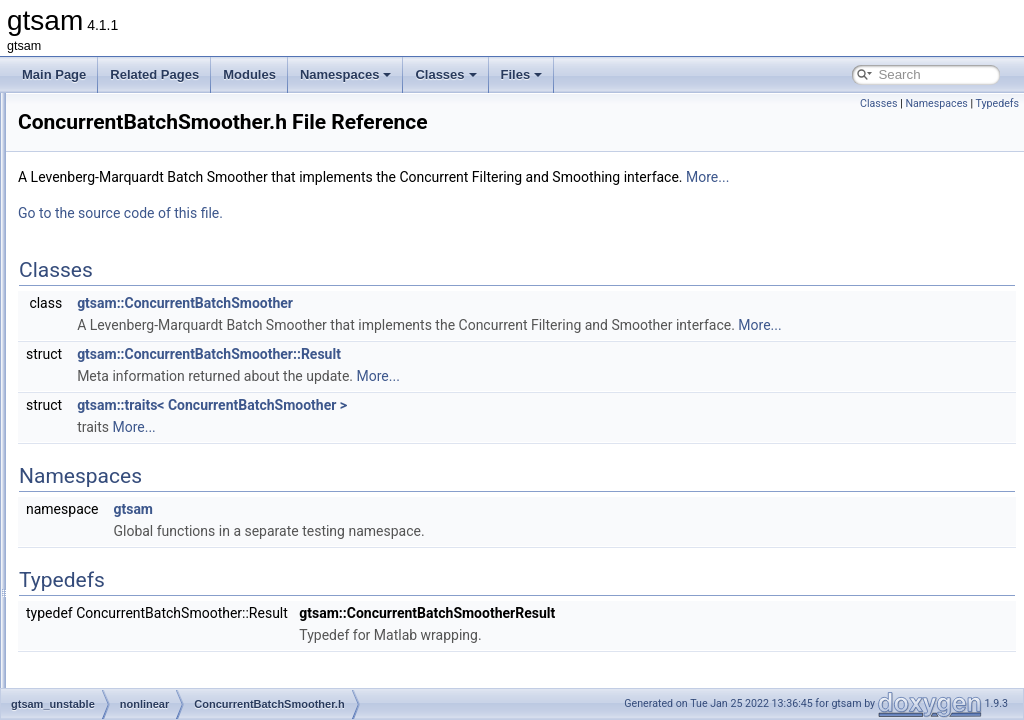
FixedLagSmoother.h (153, 576)
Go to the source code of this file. (370, 241)
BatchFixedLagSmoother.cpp (175, 290)
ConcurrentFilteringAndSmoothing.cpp (199, 422)
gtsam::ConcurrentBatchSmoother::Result (459, 404)
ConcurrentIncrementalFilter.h (177, 488)
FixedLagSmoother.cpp (159, 554)
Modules (249, 74)
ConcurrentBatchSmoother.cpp (180, 378)
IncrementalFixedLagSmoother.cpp (191, 598)
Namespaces (346, 74)
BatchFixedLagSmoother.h (168, 312)
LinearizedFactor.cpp (153, 642)
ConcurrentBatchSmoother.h (173, 400)
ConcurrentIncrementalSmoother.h (189, 532)
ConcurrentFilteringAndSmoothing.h (193, 444)
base (95, 180)
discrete (103, 202)
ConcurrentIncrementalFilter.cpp (183, 466)
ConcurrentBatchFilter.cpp (167, 334)
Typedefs (997, 103)
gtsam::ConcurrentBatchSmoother (435, 331)
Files (522, 74)
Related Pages (154, 74)
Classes (445, 74)
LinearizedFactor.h (147, 664)
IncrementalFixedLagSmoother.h (184, 620)
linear (96, 246)
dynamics (107, 224)
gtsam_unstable (108, 158)
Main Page (54, 74)
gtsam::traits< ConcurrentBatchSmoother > (462, 455)
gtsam (82, 136)
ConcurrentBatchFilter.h (161, 356)
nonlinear (106, 268)
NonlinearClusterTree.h (160, 686)
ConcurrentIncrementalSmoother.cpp (196, 510)
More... (957, 205)
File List (70, 114)
